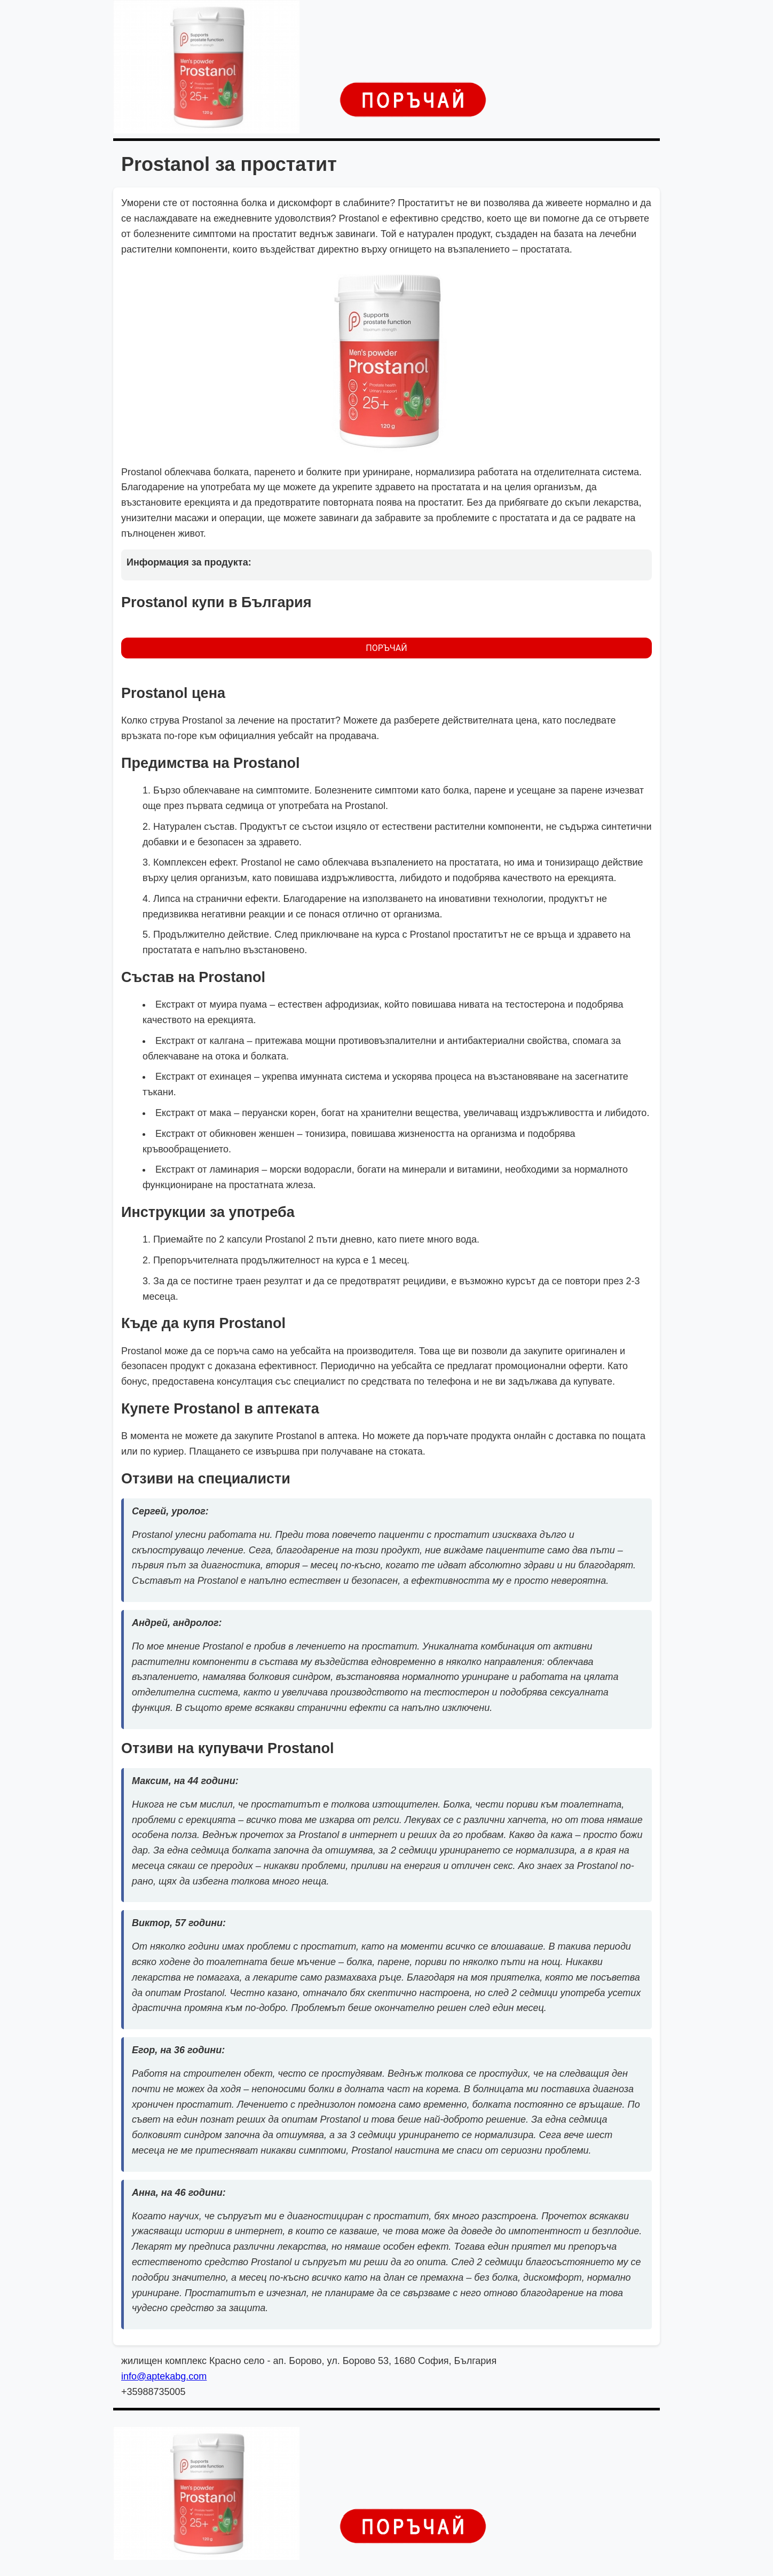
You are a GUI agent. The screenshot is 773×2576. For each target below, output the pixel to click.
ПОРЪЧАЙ (386, 648)
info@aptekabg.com (164, 2376)
